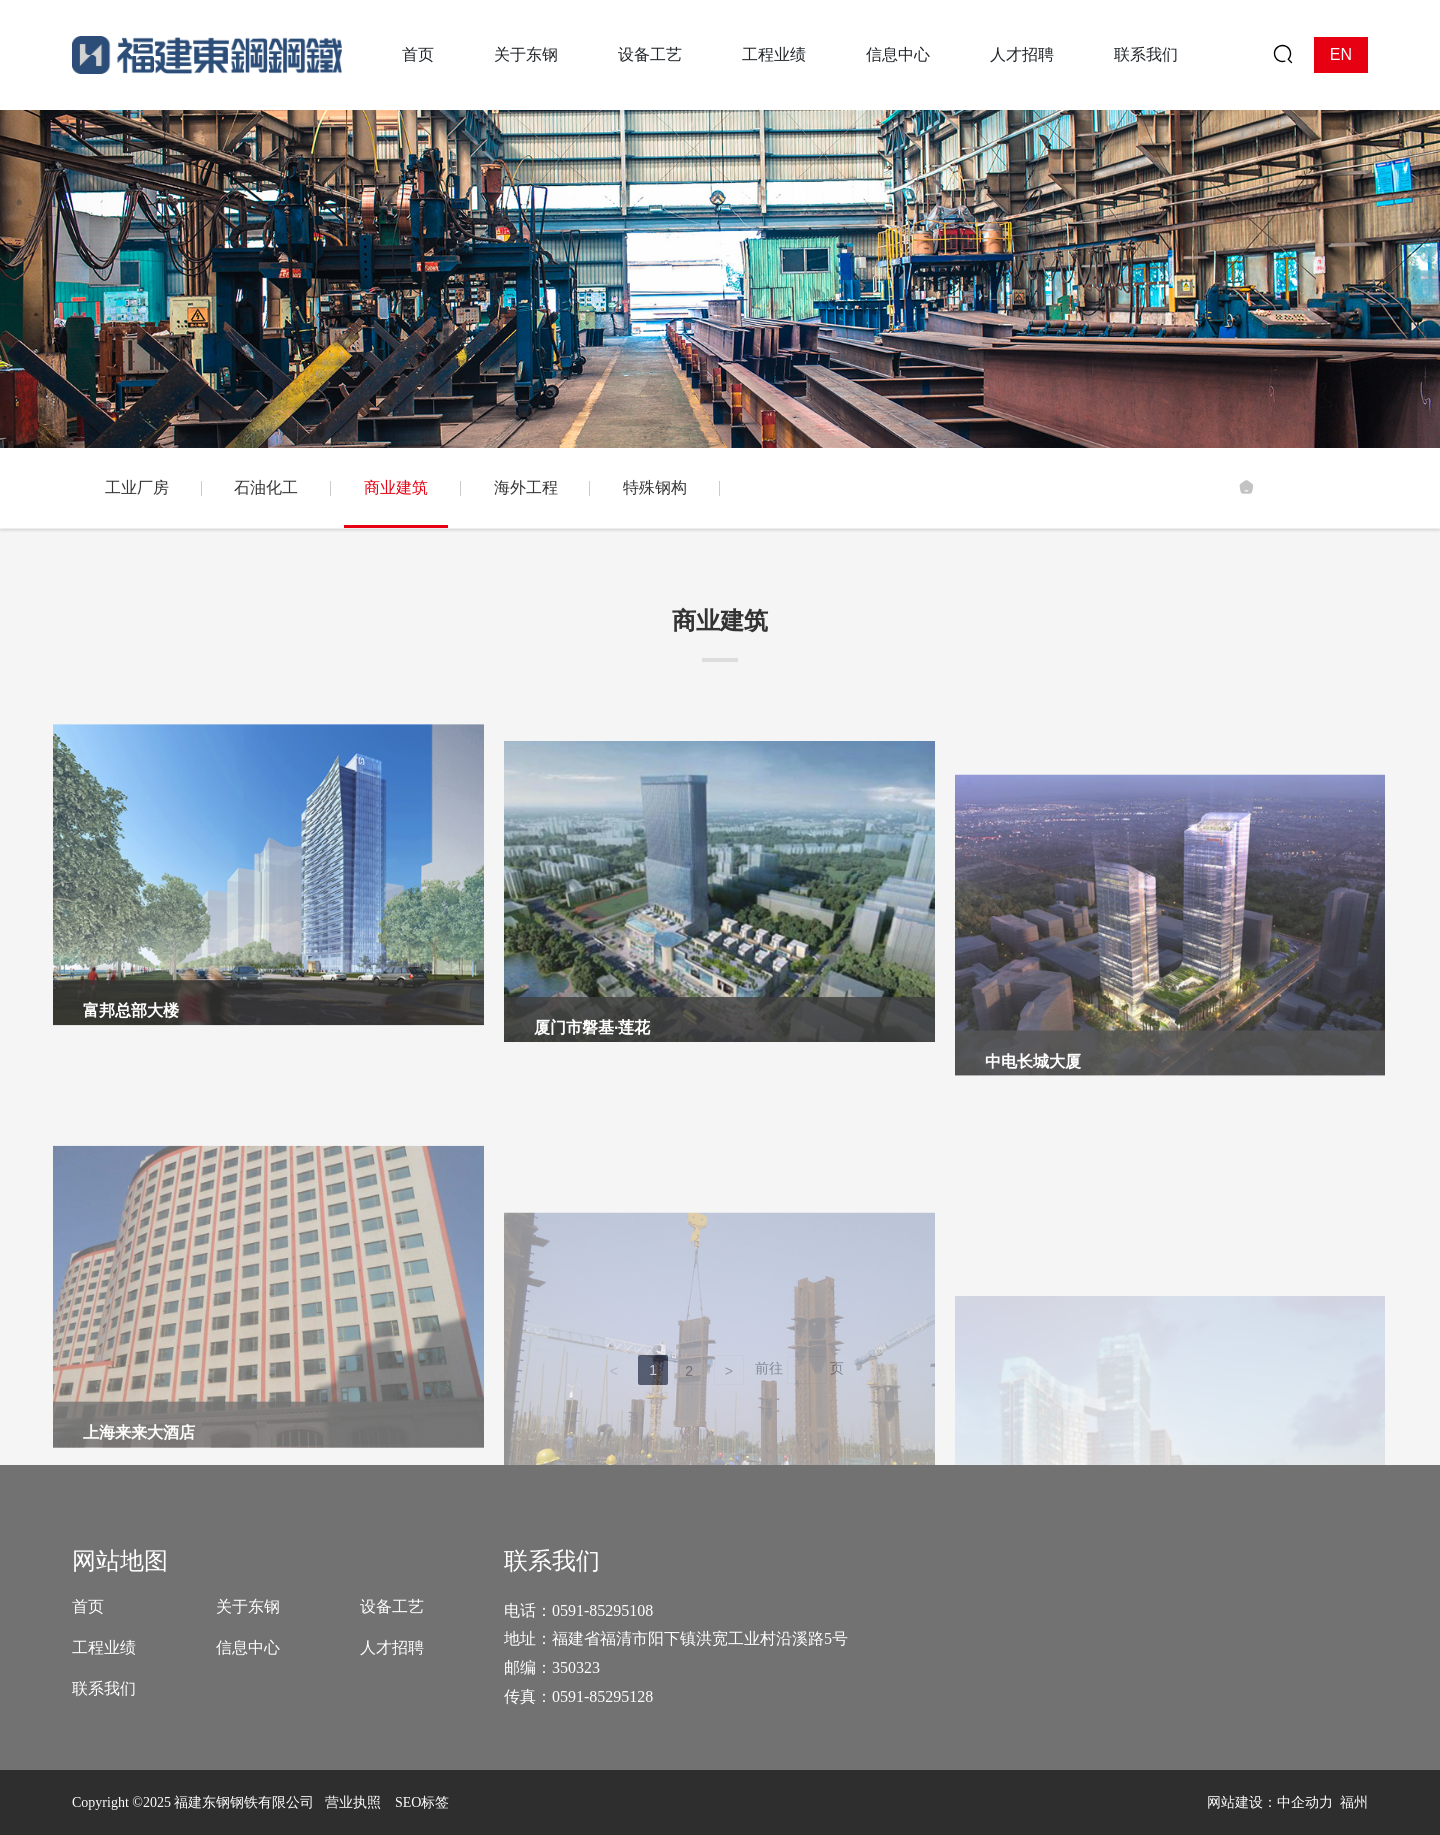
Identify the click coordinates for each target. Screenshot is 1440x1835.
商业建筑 (396, 487)
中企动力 (1305, 1802)
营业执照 (353, 1802)
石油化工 (266, 487)
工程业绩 (104, 1647)
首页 (88, 1606)
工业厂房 (137, 487)
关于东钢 (248, 1606)
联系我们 (104, 1688)
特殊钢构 (655, 487)
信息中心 (248, 1647)
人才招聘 (392, 1647)
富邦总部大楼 (131, 1149)
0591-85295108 (604, 1610)
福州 (1354, 1802)
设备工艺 (392, 1606)
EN (1341, 54)
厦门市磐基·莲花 (592, 1225)
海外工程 (526, 487)
